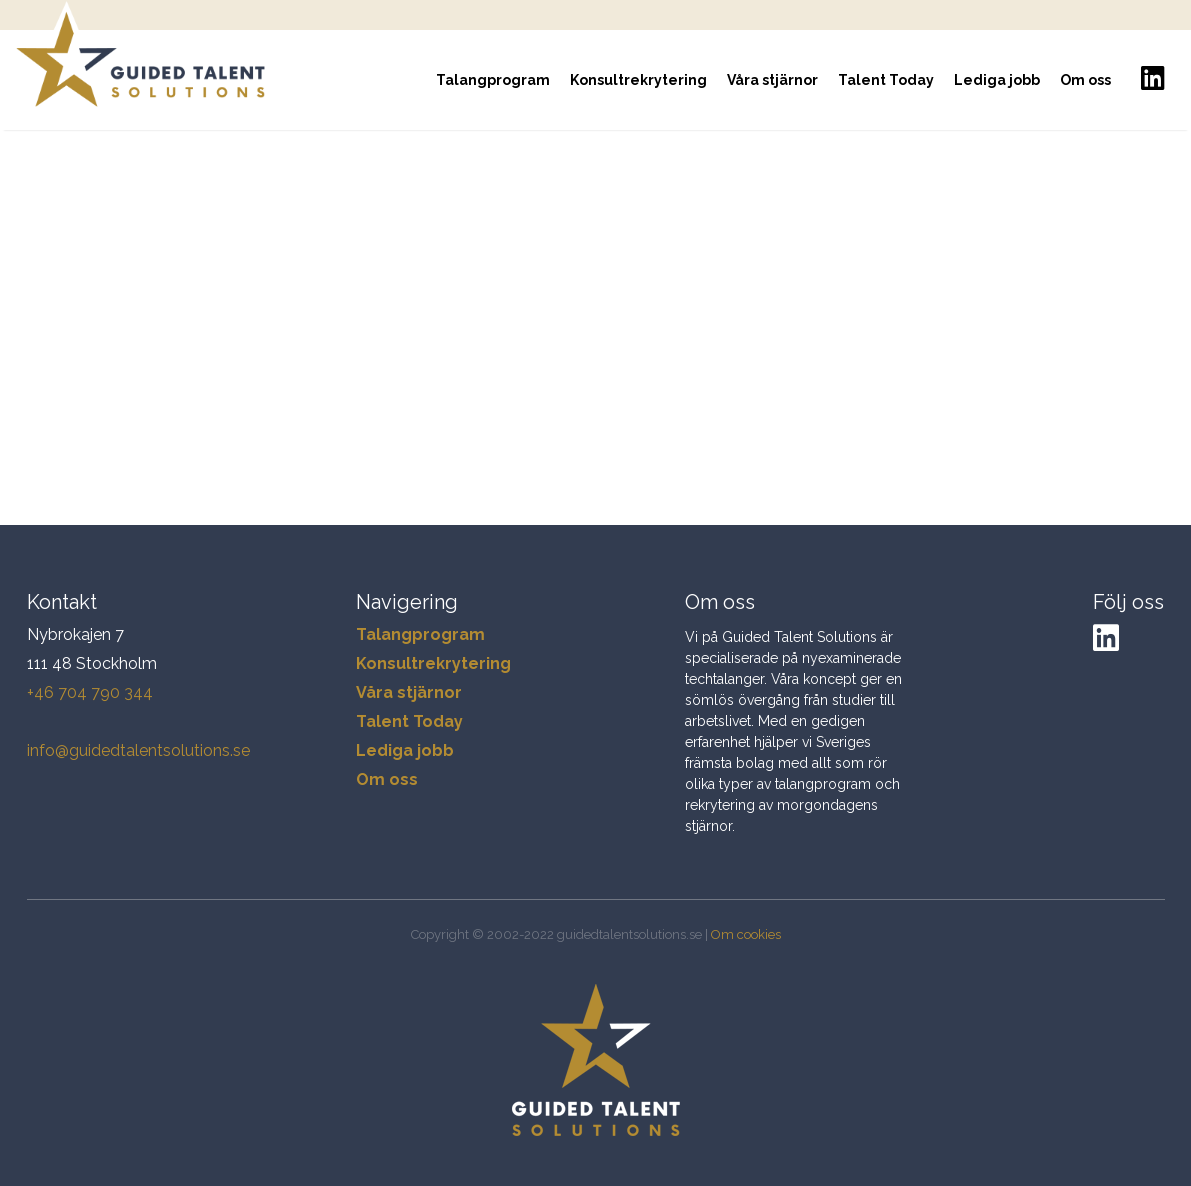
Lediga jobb (997, 80)
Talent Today (886, 80)
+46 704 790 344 (90, 692)
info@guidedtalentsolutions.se (138, 750)
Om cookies (746, 934)
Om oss (1085, 80)
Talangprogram (493, 80)
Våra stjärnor (772, 80)
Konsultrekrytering (638, 80)
